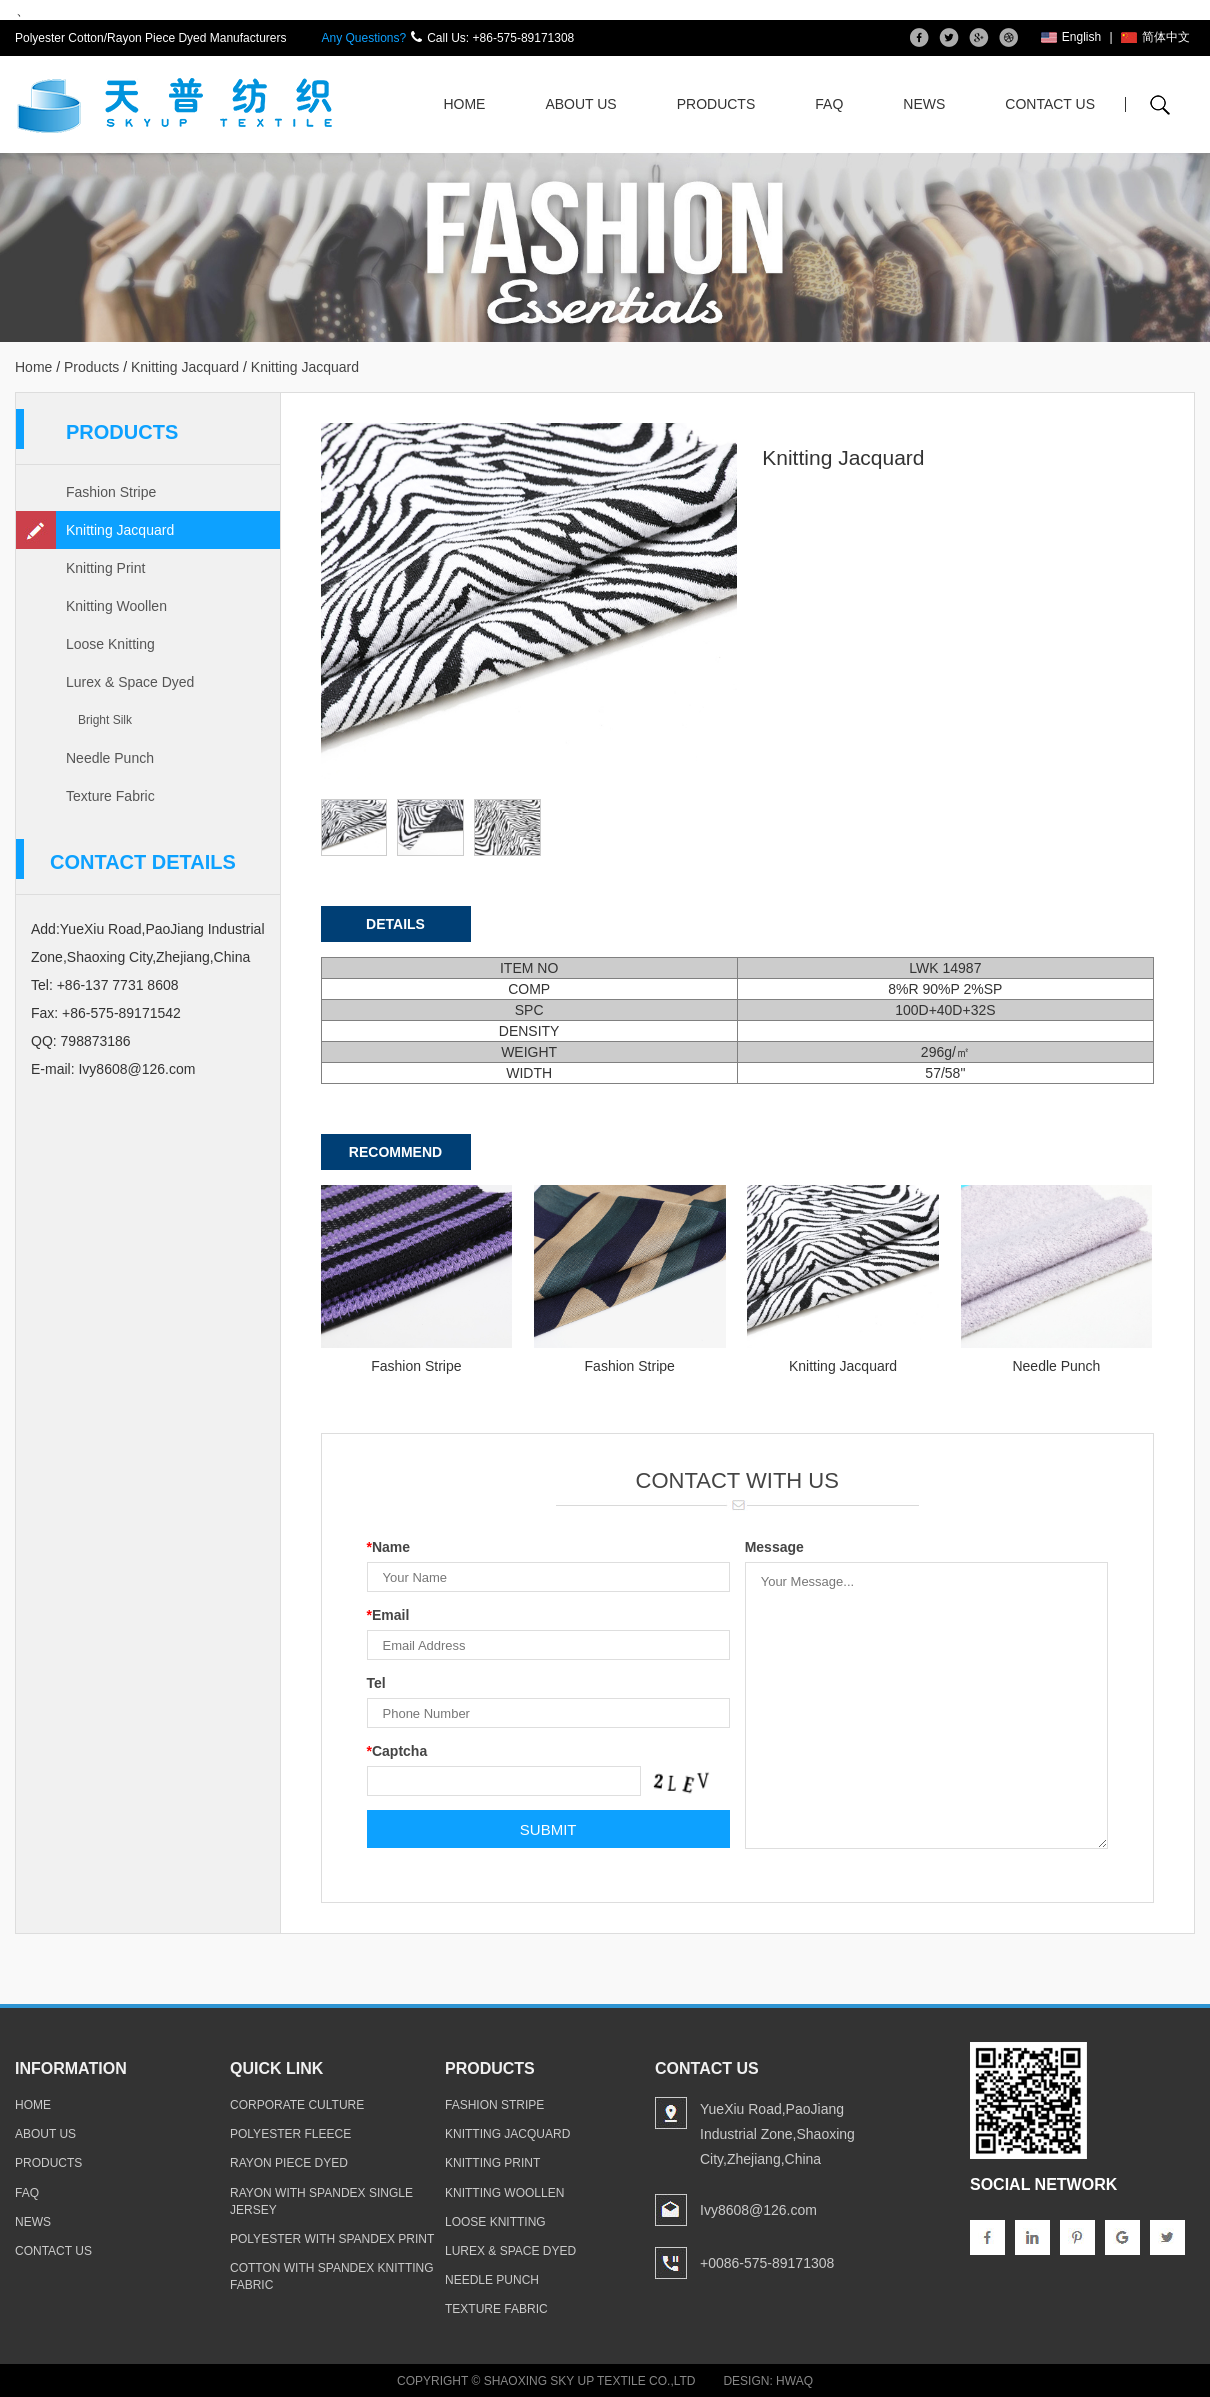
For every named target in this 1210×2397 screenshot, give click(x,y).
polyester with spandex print (332, 2239)
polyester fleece (290, 2134)
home (33, 2105)
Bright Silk (105, 720)
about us (45, 2134)
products (48, 2163)
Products (716, 104)
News (924, 104)
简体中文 (1155, 37)
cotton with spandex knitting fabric (332, 2276)
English (1071, 37)
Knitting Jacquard (185, 367)
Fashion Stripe (111, 492)
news (33, 2221)
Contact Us (1050, 104)
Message (774, 1547)
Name (389, 1547)
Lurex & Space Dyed (130, 682)
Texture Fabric (110, 796)
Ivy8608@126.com (136, 1069)
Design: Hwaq (768, 2381)
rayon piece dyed (289, 2163)
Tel (376, 1683)
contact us (53, 2251)
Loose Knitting (110, 644)
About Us (580, 104)
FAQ (829, 104)
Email (388, 1615)
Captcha (397, 1751)
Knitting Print (105, 568)
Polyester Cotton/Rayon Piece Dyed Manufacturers (150, 38)
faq (27, 2192)
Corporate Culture (297, 2105)
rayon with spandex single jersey (321, 2200)
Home (464, 104)
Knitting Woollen (116, 606)
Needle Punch (110, 758)
